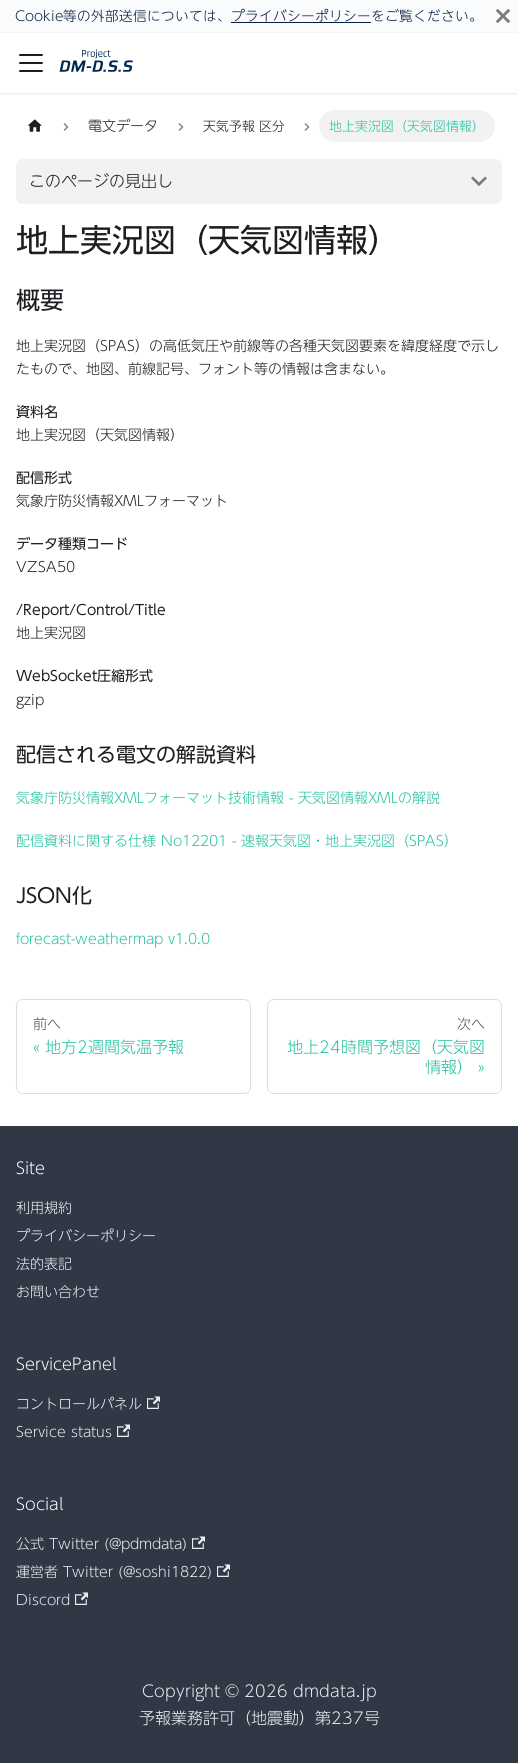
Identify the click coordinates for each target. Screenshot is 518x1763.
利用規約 (44, 1208)
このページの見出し (101, 181)
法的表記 (44, 1264)
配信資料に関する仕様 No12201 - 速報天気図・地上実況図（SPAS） (237, 841)
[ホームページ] (35, 125)
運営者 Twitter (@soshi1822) (123, 1572)
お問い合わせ (58, 1292)
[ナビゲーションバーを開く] (31, 63)
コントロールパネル (88, 1404)
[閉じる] (503, 16)
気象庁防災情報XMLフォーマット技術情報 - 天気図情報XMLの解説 (228, 798)
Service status (73, 1432)
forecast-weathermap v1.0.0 (113, 939)
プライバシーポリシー (301, 16)
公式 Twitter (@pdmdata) (110, 1544)
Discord (52, 1600)
